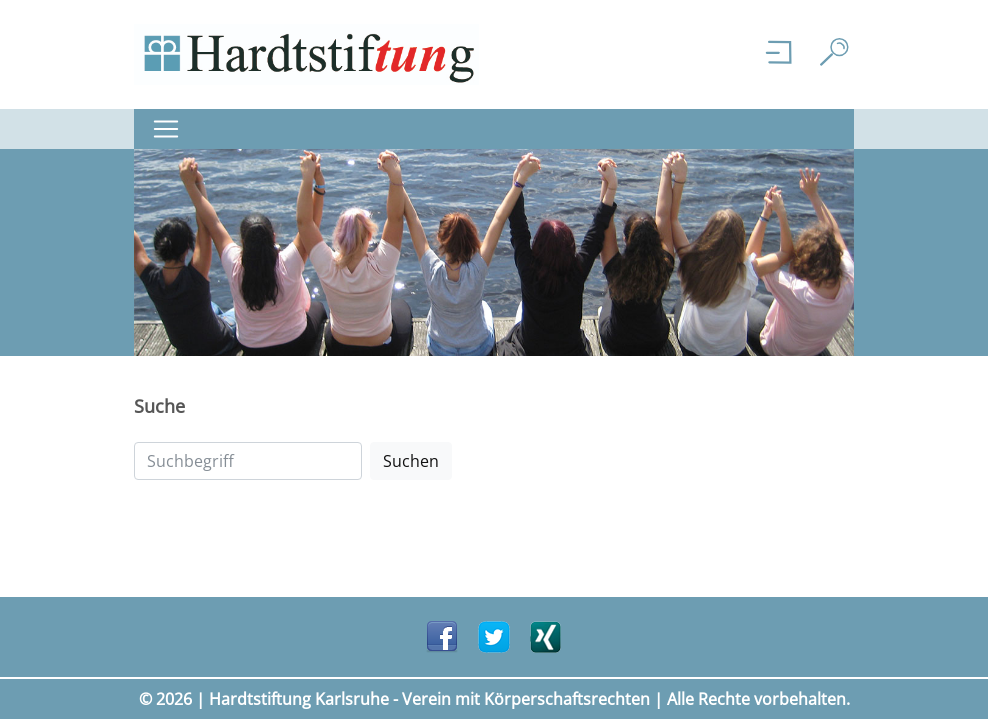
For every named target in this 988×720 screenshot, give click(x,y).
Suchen (411, 461)
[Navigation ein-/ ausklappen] (172, 129)
